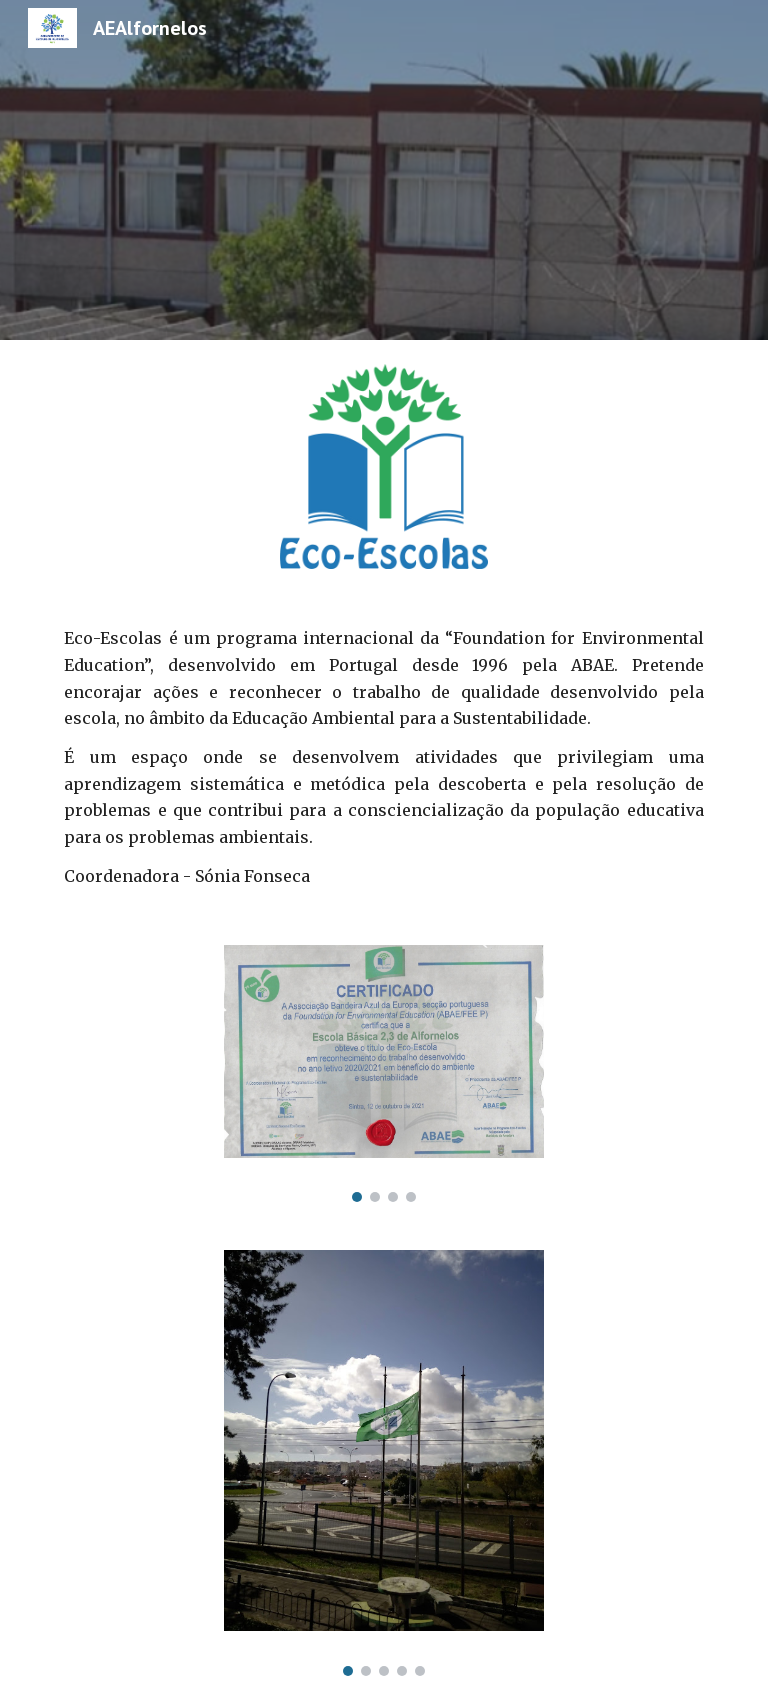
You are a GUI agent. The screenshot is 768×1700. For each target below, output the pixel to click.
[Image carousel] (383, 1073)
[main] (383, 757)
